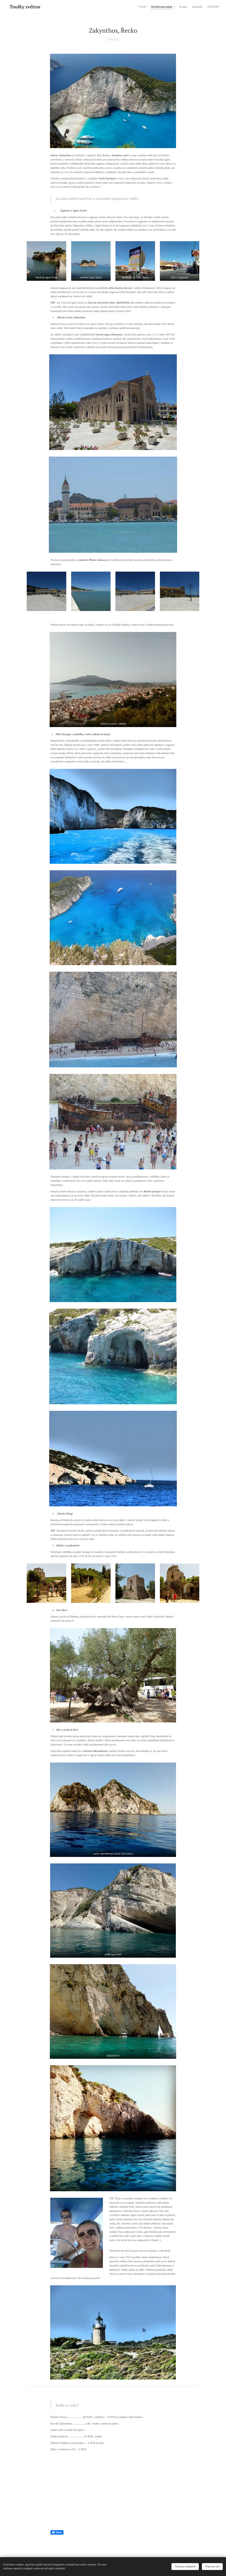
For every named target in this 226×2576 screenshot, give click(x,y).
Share (57, 2532)
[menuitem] (138, 7)
